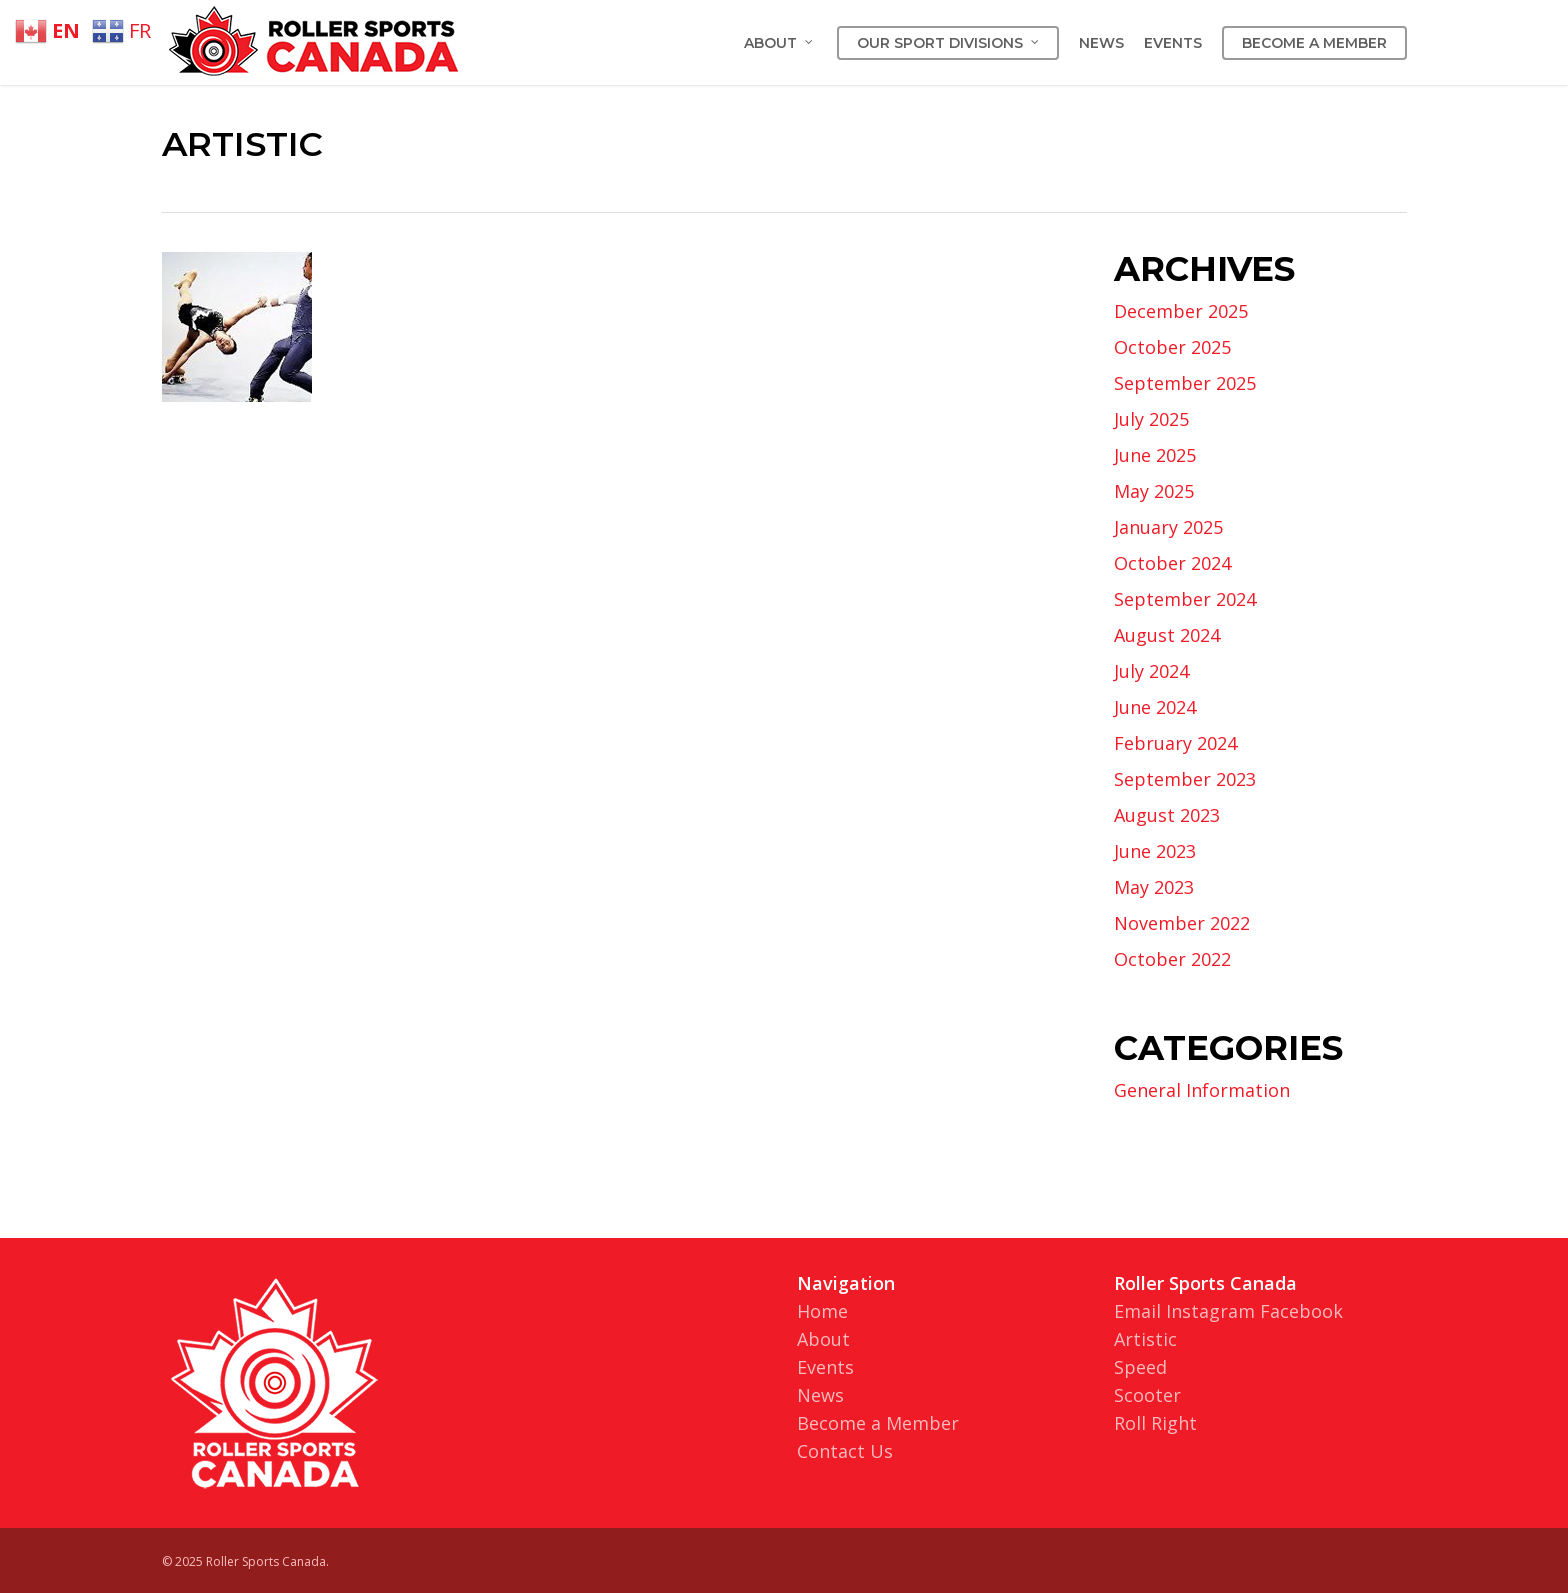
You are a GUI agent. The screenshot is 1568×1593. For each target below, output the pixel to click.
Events (825, 1367)
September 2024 (1185, 599)
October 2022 (1172, 959)
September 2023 (1185, 779)
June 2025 (1155, 455)
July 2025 (1151, 419)
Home (822, 1311)
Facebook (1301, 1311)
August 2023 (1167, 815)
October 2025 (1172, 347)
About (823, 1339)
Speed (1140, 1367)
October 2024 (1172, 563)
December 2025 (1181, 311)
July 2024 (1151, 671)
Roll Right (1155, 1423)
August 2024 (1167, 635)
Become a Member (878, 1423)
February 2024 (1175, 743)
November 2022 (1182, 923)
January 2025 (1168, 527)
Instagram (1210, 1311)
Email (1137, 1311)
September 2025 (1185, 383)
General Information (1202, 1090)
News (820, 1395)
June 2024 (1155, 707)
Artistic (1145, 1339)
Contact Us (845, 1451)
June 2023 (1155, 851)
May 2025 (1154, 491)
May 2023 (1154, 887)
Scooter (1147, 1395)
